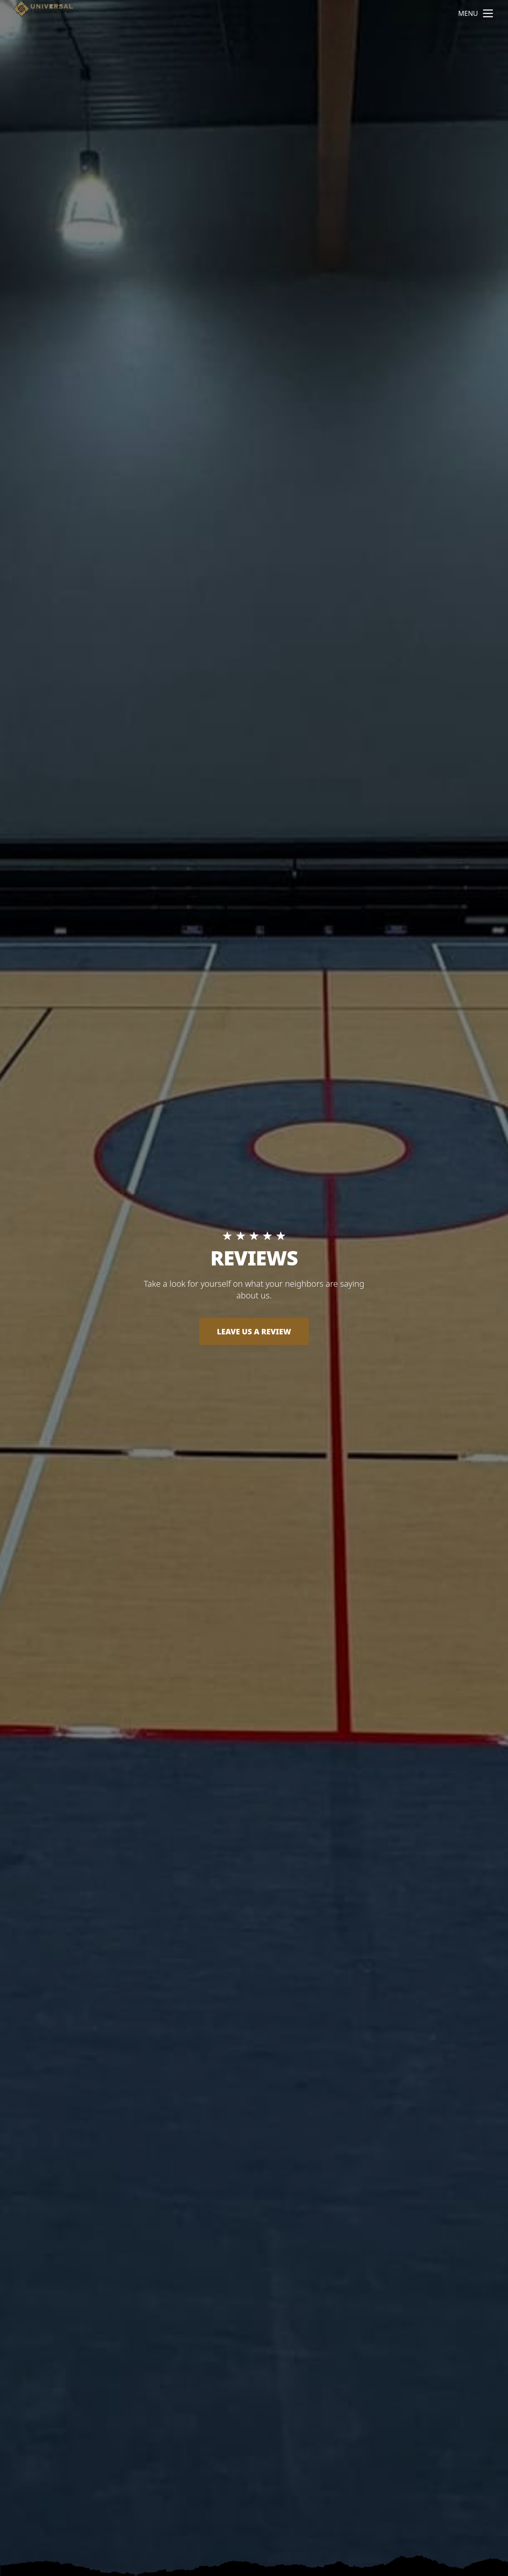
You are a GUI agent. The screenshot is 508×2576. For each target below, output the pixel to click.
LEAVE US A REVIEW (254, 1331)
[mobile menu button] (488, 13)
